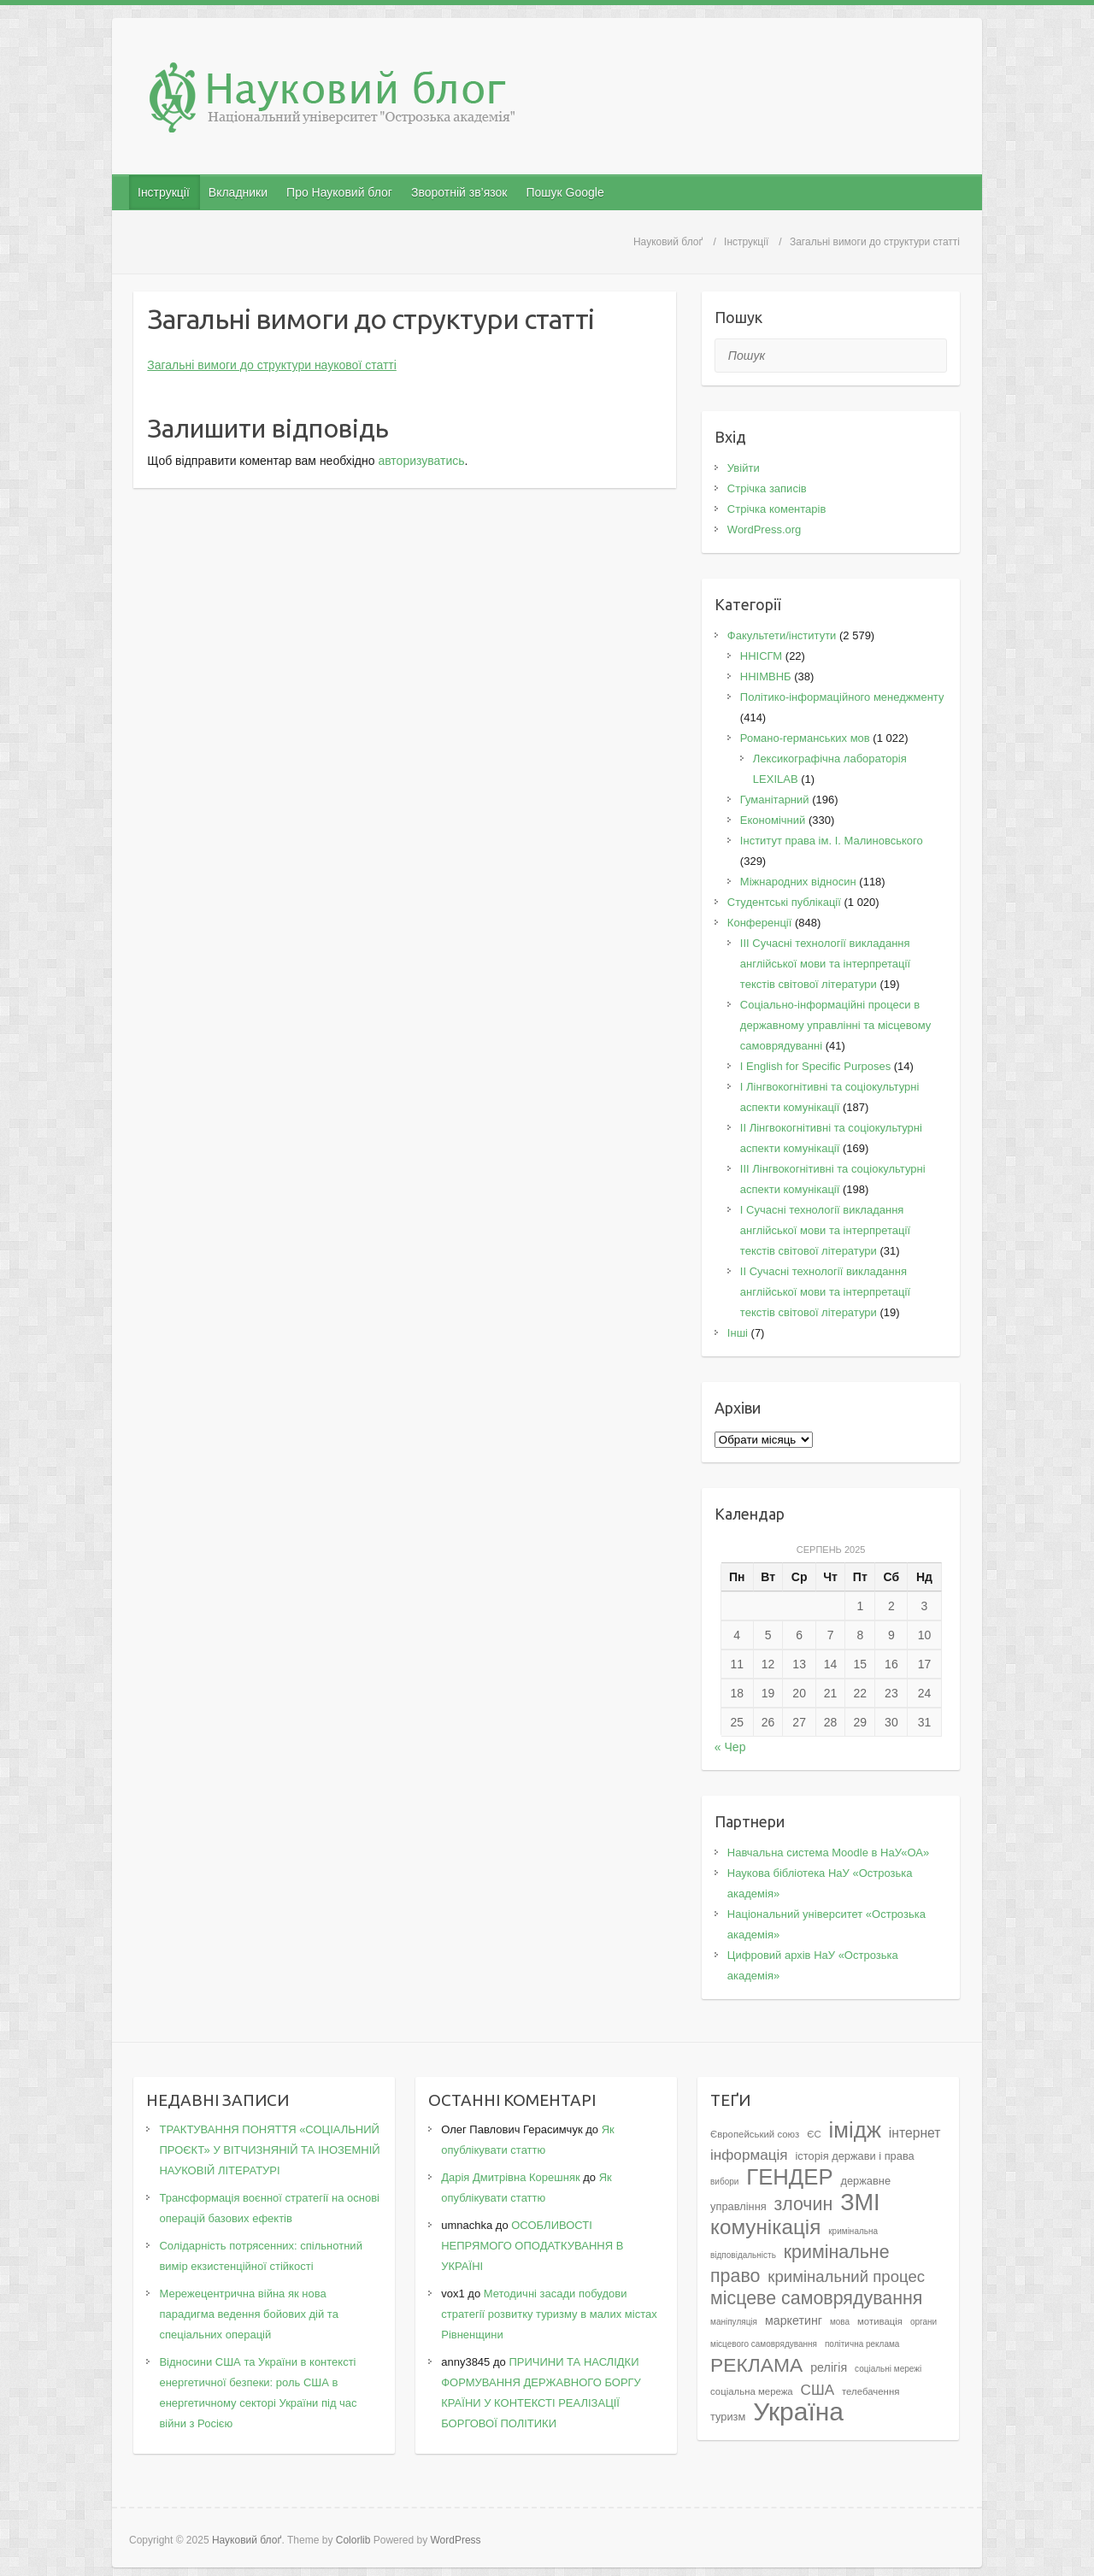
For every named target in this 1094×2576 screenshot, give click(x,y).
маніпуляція (733, 2321)
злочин (803, 2204)
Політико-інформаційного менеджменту (842, 697)
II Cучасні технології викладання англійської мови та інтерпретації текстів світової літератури (825, 1292)
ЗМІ (860, 2202)
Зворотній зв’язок (459, 192)
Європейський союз (754, 2134)
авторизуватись (421, 461)
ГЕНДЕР (789, 2177)
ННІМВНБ (765, 676)
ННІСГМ (761, 656)
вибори (724, 2181)
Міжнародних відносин (798, 881)
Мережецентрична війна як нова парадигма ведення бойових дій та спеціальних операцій (248, 2314)
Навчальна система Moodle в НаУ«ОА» (828, 1852)
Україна (798, 2411)
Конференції (759, 922)
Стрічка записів (767, 488)
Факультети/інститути (782, 635)
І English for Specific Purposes (815, 1066)
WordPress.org (764, 529)
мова (840, 2321)
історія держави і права (854, 2156)
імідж (855, 2130)
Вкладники (238, 192)
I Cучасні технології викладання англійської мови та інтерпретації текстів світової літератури (825, 1230)
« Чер (730, 1747)
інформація (749, 2154)
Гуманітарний (774, 799)
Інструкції (164, 192)
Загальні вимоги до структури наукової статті (272, 365)
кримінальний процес (846, 2276)
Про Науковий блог (339, 192)
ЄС (813, 2134)
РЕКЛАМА (756, 2365)
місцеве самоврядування (816, 2298)
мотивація (880, 2321)
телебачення (870, 2391)
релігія (828, 2367)
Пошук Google (564, 192)
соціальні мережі (888, 2368)
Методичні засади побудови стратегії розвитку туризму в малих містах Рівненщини (548, 2314)
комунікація (765, 2226)
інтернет (915, 2133)
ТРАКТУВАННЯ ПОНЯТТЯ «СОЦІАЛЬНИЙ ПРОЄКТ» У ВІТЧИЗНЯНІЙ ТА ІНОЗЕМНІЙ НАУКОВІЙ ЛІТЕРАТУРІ (269, 2150)
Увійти (743, 468)
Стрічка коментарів (776, 509)
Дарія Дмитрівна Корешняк (510, 2177)
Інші (737, 1332)
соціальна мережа (751, 2391)
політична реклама (862, 2344)
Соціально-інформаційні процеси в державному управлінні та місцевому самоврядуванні (836, 1025)
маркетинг (793, 2320)
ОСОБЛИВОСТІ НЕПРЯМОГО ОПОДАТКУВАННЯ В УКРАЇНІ (532, 2246)
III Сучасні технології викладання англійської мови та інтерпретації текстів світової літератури (825, 964)
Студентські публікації (784, 902)
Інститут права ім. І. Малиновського (831, 840)
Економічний (772, 820)
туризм (727, 2416)
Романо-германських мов (805, 738)
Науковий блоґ (668, 242)
